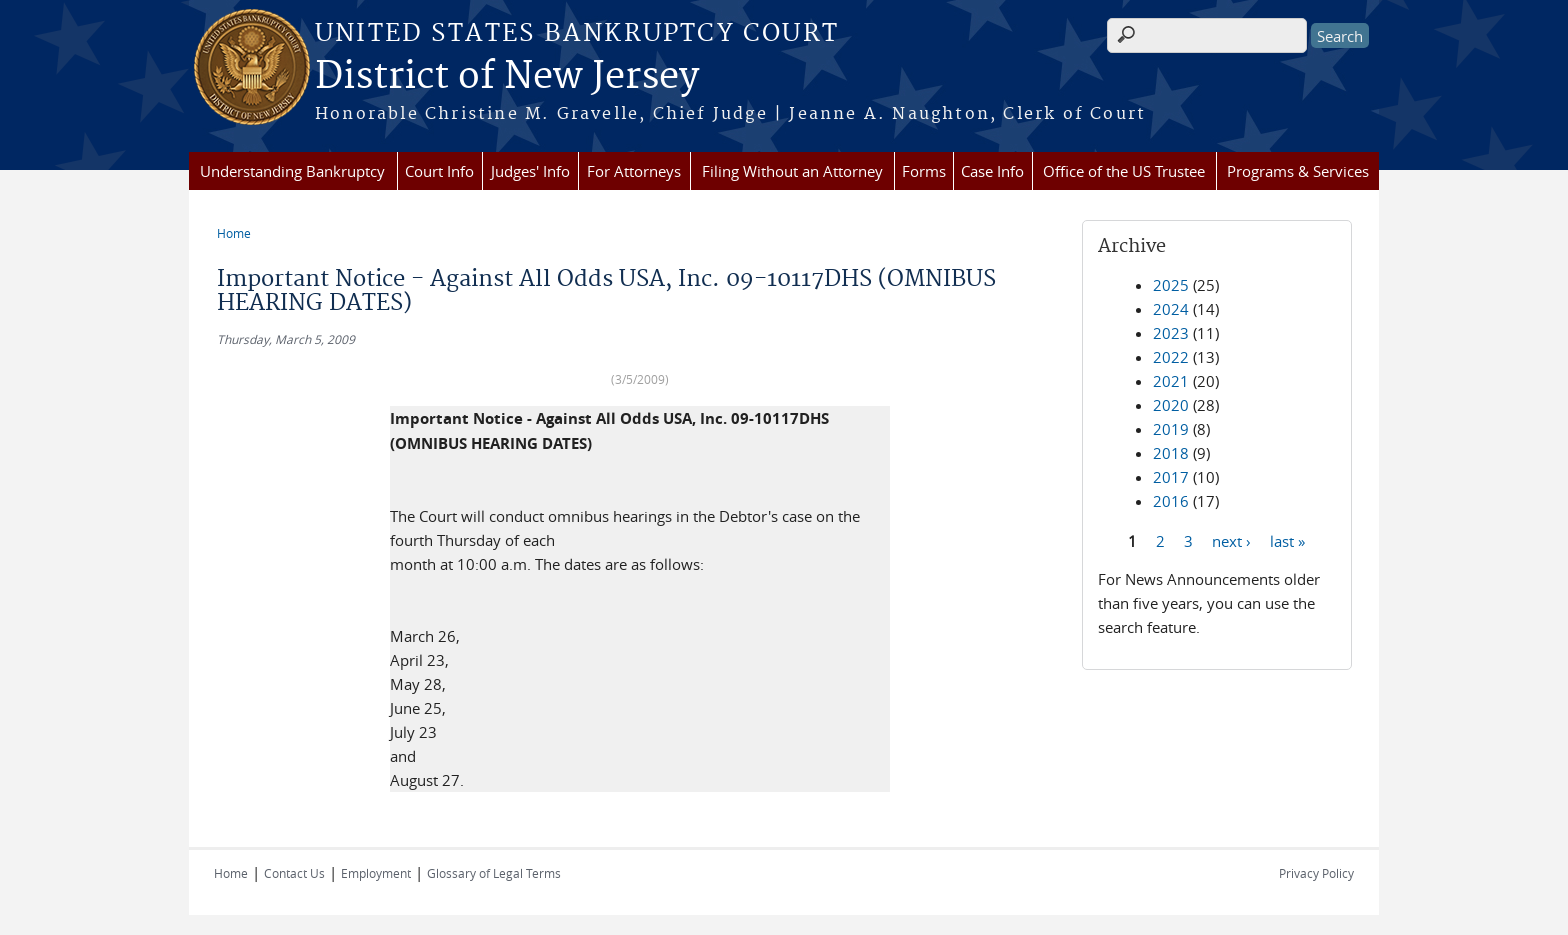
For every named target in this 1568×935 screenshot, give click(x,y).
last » (1287, 540)
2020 (1171, 405)
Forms (924, 171)
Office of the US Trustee (1124, 171)
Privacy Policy (1316, 873)
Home (234, 233)
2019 (1171, 429)
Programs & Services (1298, 171)
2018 (1171, 453)
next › (1231, 540)
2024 (1171, 309)
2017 (1171, 477)
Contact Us (294, 873)
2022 (1171, 357)
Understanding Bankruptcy (292, 171)
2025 (1171, 285)
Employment (376, 873)
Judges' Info (530, 171)
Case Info (992, 171)
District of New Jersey (507, 77)
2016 (1171, 501)
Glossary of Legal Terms (494, 873)
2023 (1171, 333)
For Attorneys (634, 171)
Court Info (439, 171)
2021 (1171, 381)
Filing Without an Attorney (792, 171)
